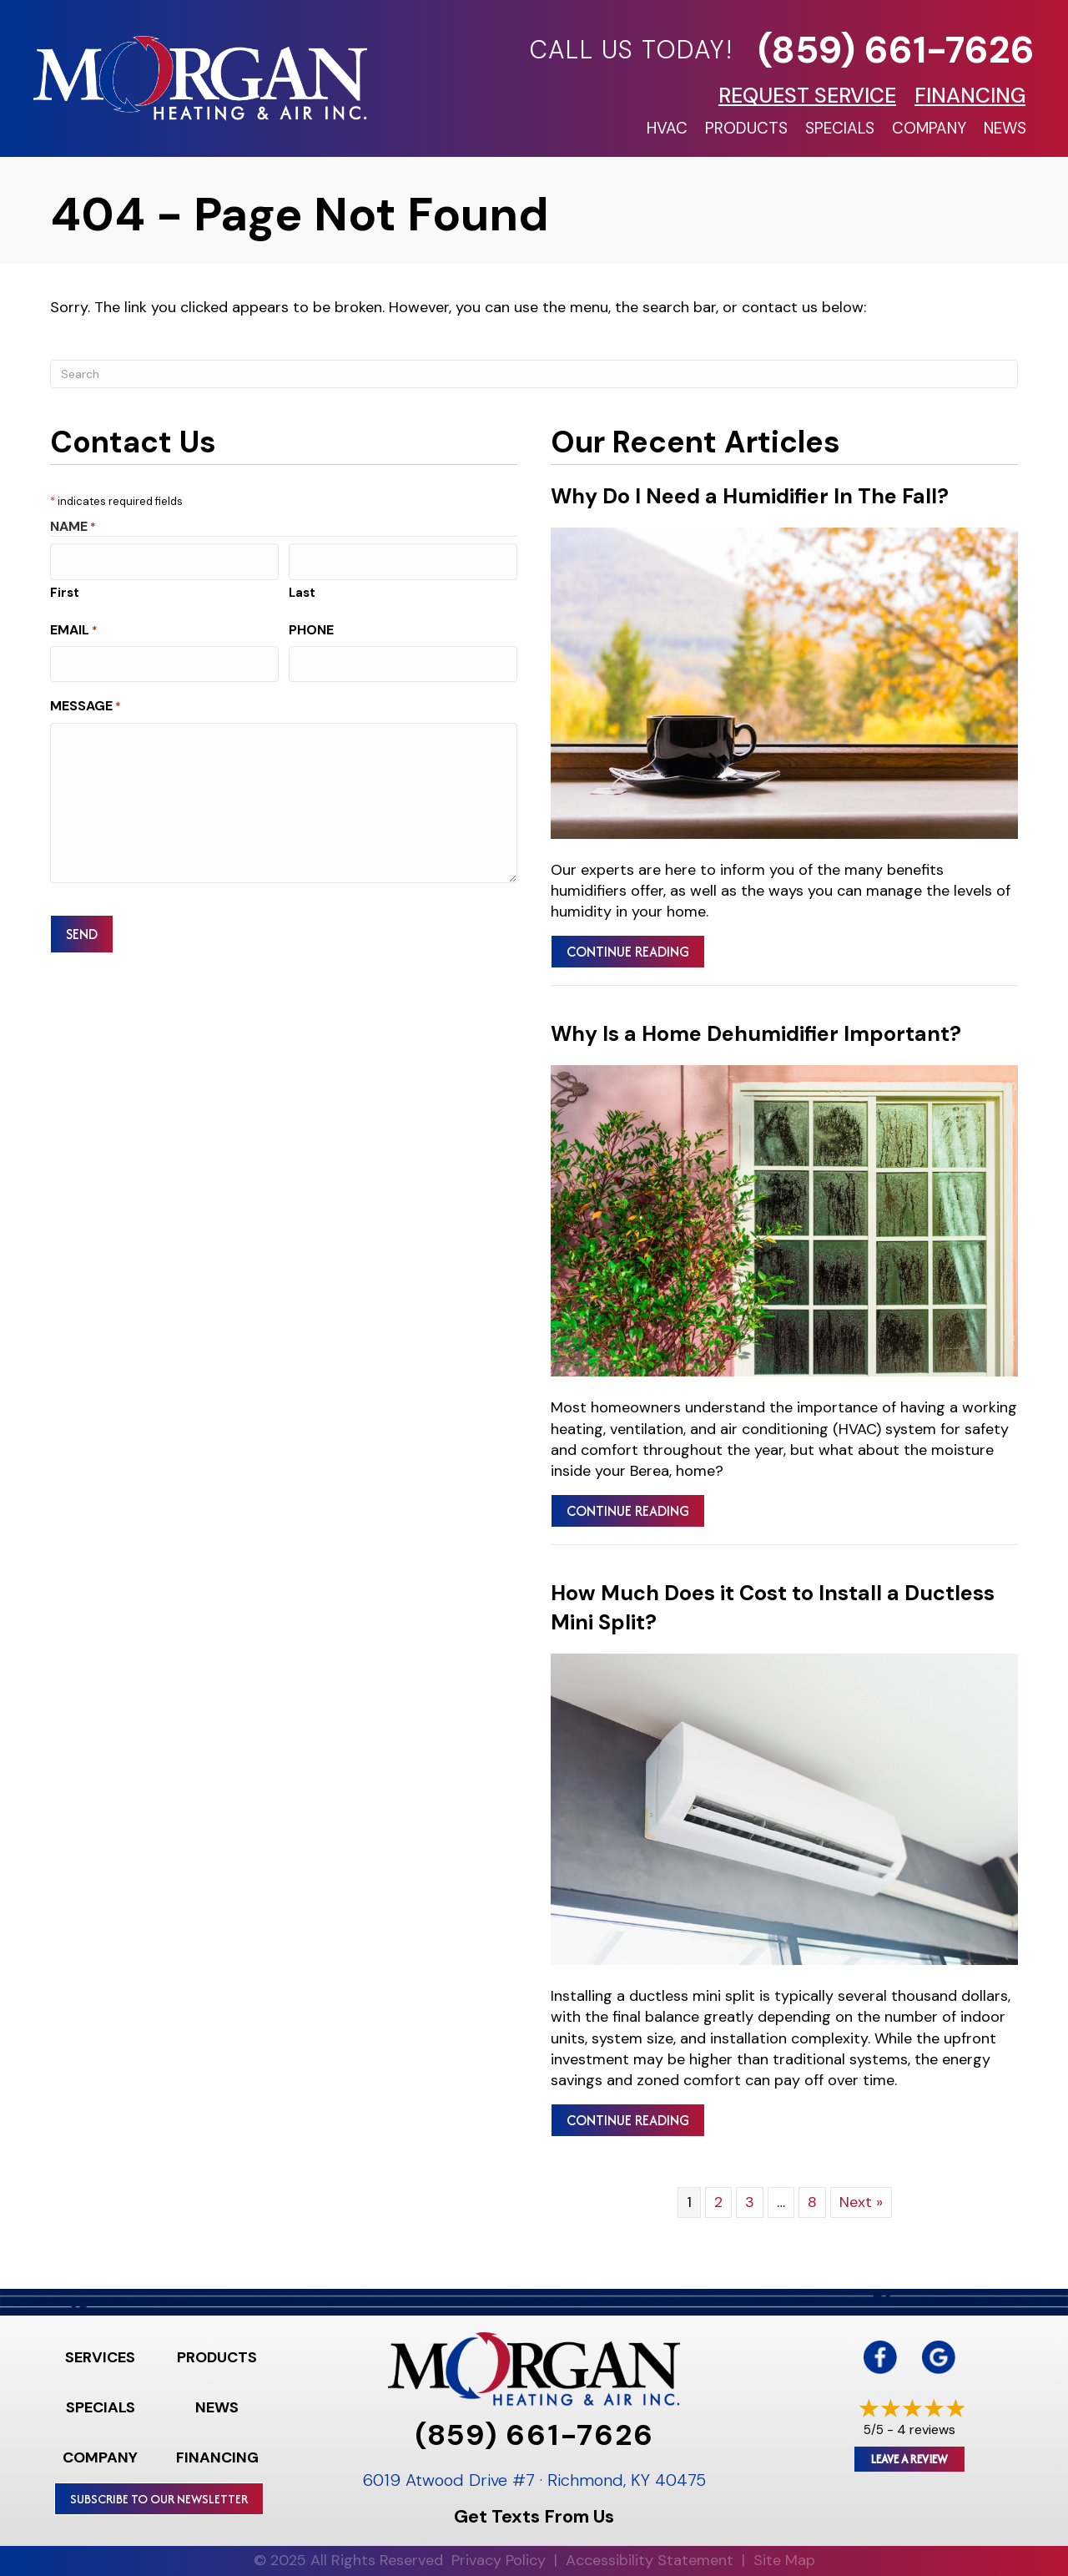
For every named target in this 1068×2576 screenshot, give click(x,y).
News (1005, 128)
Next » (861, 2202)
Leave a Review (909, 2459)
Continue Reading (628, 952)
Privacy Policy (498, 2560)
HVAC (667, 128)
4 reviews (926, 2429)
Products (746, 128)
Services (100, 2357)
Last (302, 589)
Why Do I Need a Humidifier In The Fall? (750, 496)
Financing (217, 2457)
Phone (311, 626)
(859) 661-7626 (896, 49)
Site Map (784, 2560)
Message (85, 699)
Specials (839, 128)
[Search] (534, 374)
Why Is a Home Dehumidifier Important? (756, 1034)
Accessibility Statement (649, 2560)
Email (74, 626)
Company (929, 128)
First (64, 589)
